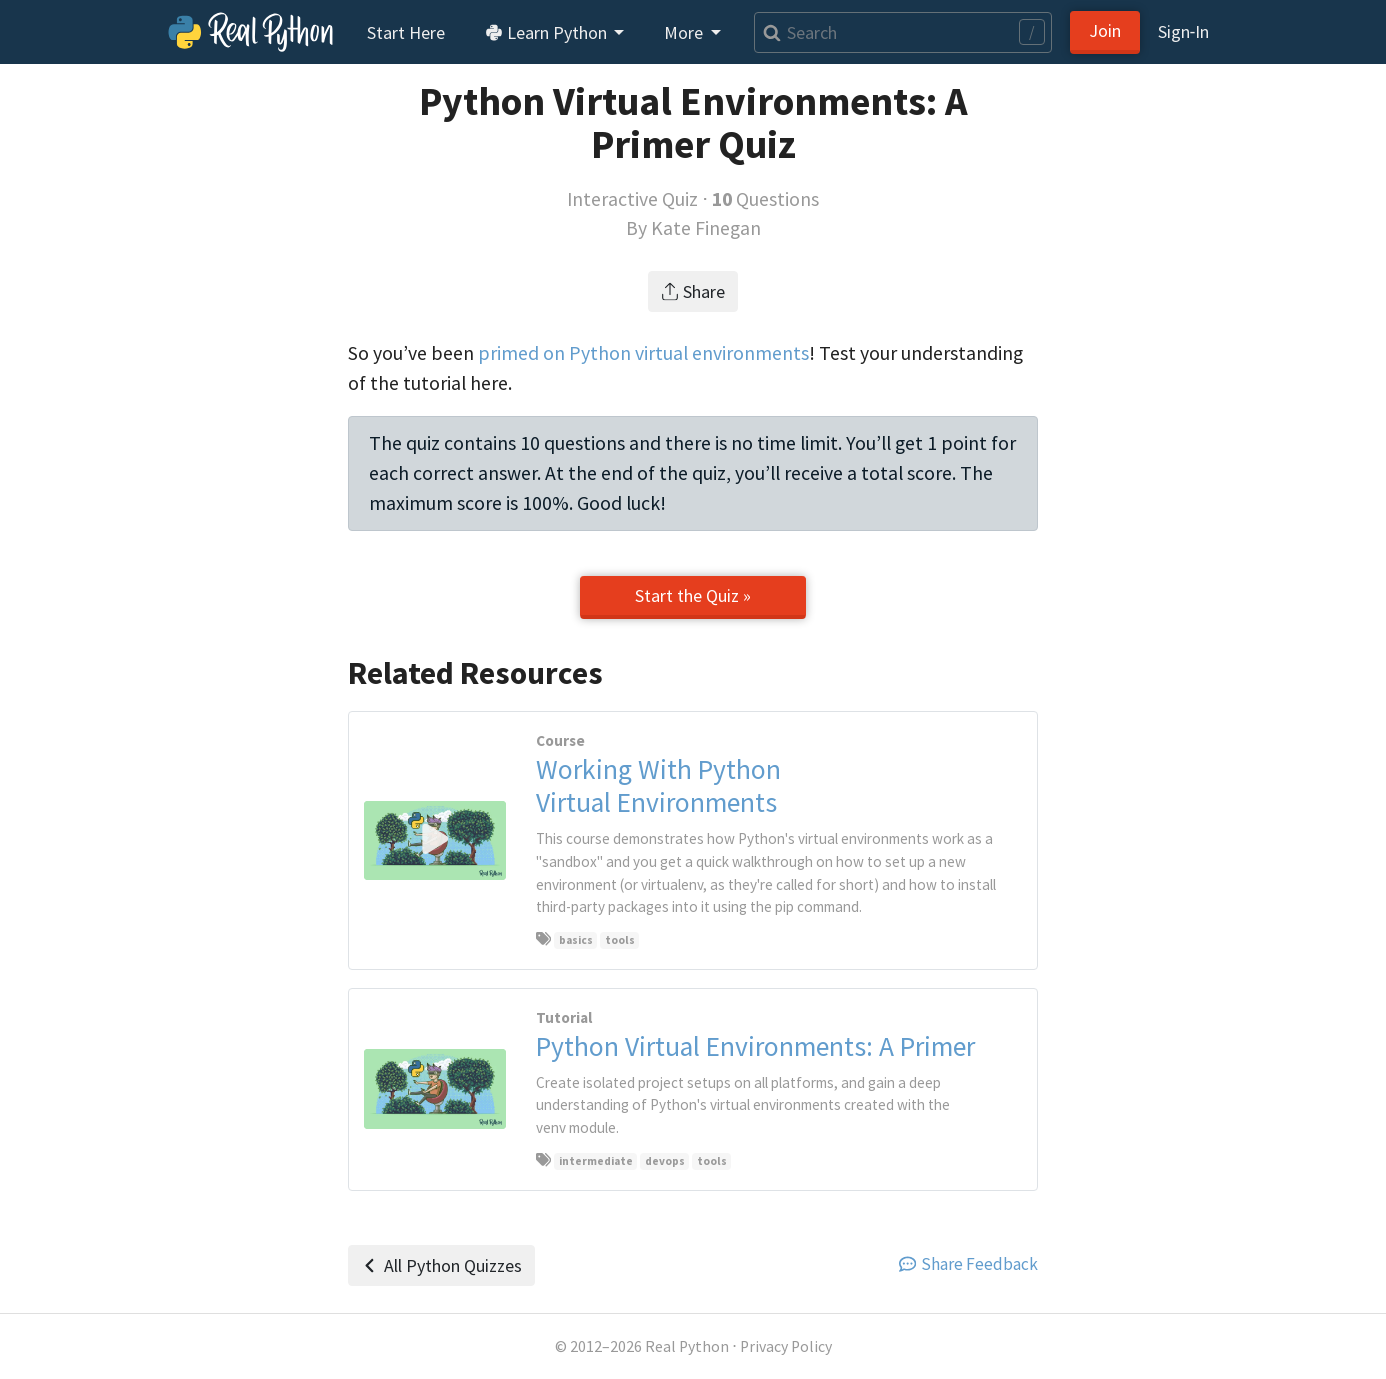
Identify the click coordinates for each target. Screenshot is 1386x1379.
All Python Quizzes (441, 1265)
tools (620, 940)
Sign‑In (1183, 31)
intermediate (596, 1161)
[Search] (903, 32)
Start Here (406, 32)
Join (1105, 30)
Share (693, 291)
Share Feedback (968, 1264)
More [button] (685, 32)
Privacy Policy (786, 1346)
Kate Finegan (706, 228)
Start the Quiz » (693, 595)
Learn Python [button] (548, 32)
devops (665, 1161)
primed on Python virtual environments (643, 353)
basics (576, 940)
